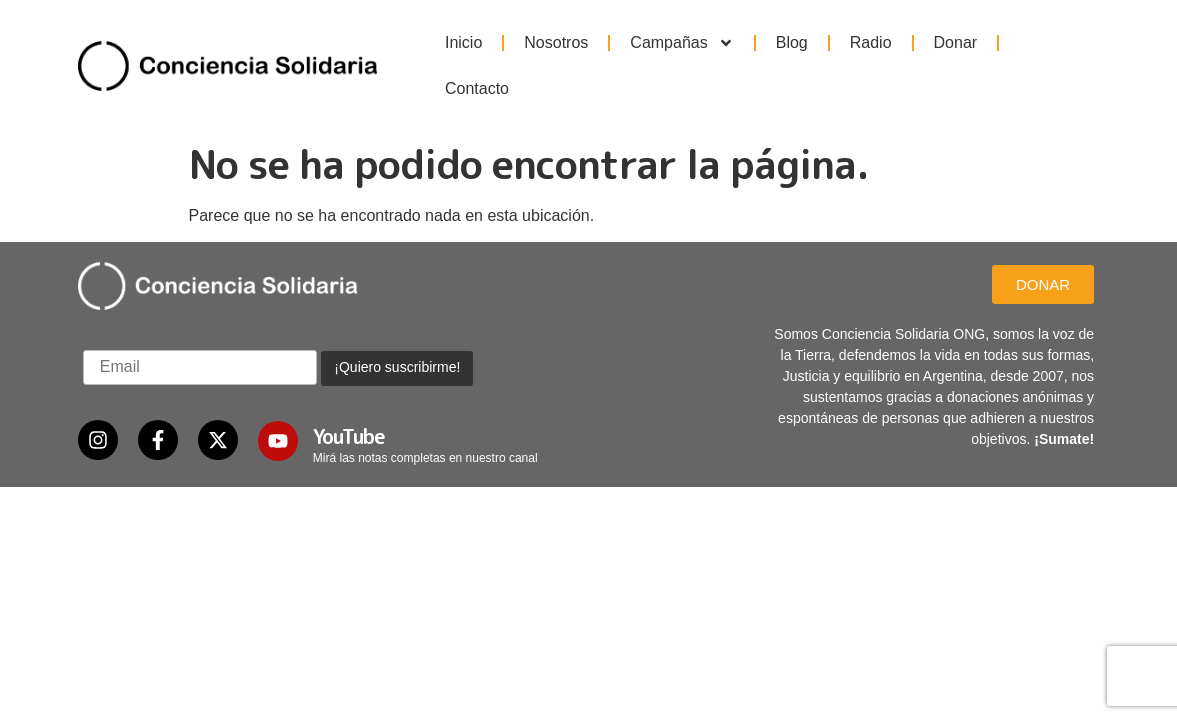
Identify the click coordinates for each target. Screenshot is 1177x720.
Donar (956, 42)
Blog (792, 42)
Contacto (477, 88)
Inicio (463, 42)
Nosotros (556, 42)
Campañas (681, 43)
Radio (871, 42)
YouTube (349, 394)
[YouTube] (278, 400)
